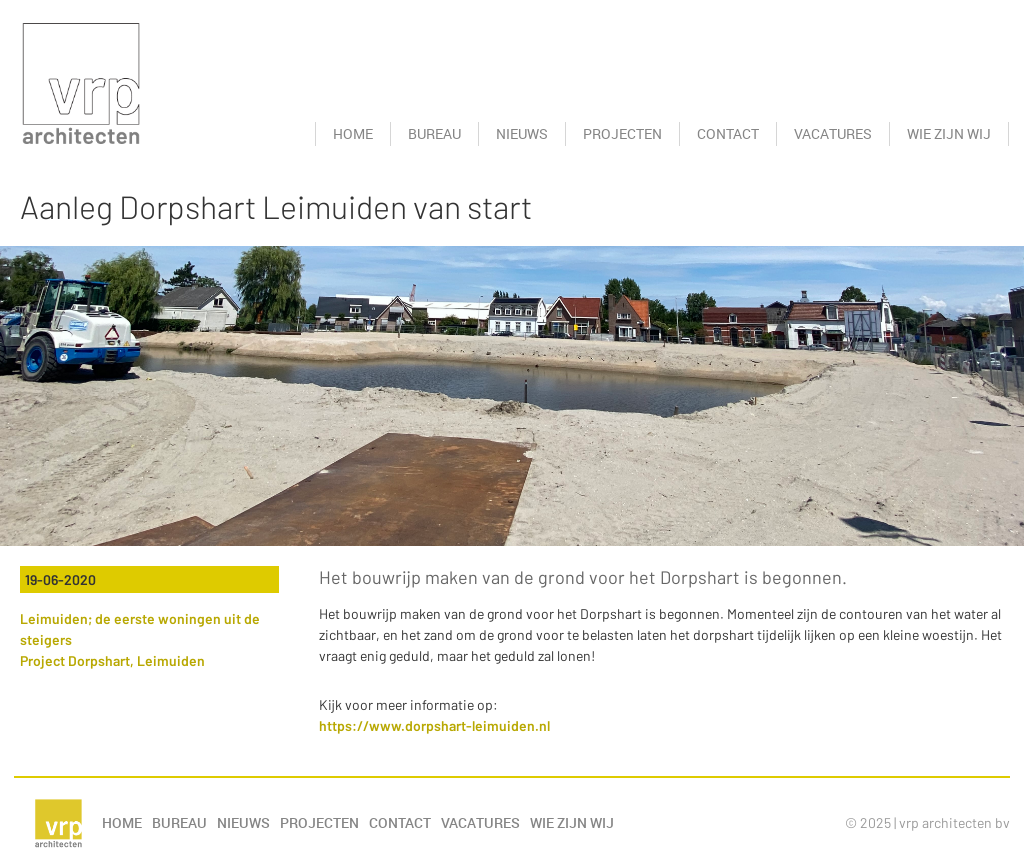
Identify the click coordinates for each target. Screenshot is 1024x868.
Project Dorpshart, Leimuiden (112, 660)
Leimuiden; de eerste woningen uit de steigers (140, 629)
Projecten (622, 133)
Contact (728, 133)
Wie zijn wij (949, 133)
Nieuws (522, 133)
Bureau (434, 133)
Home (353, 133)
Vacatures (833, 133)
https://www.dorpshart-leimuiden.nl (434, 725)
